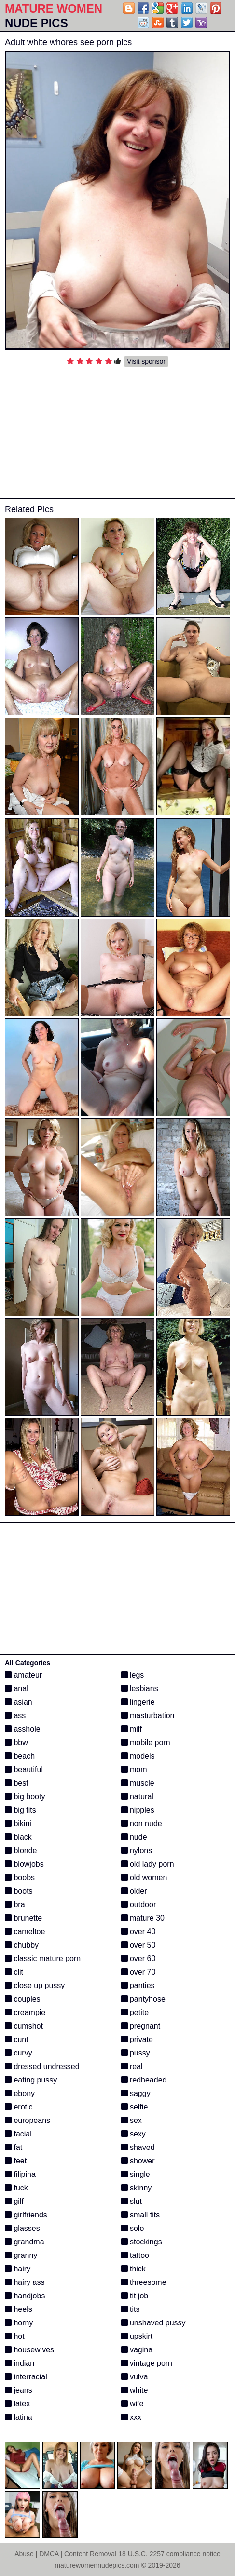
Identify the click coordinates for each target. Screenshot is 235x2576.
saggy (136, 2093)
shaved (138, 2147)
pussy (135, 2053)
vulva (134, 2377)
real (132, 2066)
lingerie (138, 1702)
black (18, 1837)
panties (138, 1985)
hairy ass (24, 2282)
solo (132, 2228)
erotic (19, 2107)
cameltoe (25, 1931)
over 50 (138, 1945)
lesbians (139, 1688)
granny (21, 2255)
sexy (133, 2134)
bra (15, 1904)
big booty (25, 1796)
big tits (20, 1810)
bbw (16, 1742)
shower (138, 2161)
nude (134, 1837)
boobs (20, 1877)
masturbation (148, 1715)
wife (132, 2404)
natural (137, 1796)
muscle (137, 1783)
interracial (26, 2377)
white (134, 2390)
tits (130, 2309)
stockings (141, 2242)
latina (18, 2417)
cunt (16, 2039)
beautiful (24, 1769)
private (137, 2039)
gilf (14, 2201)
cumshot (24, 2026)
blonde (21, 1850)
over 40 (138, 1931)
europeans (27, 2120)
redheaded (144, 2080)
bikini (18, 1823)
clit (14, 1972)
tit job (135, 2296)
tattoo (135, 2255)
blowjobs (24, 1864)
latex (17, 2404)
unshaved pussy (153, 2323)
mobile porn (145, 1742)
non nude (141, 1823)
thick (133, 2269)
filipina (20, 2174)
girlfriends (26, 2215)
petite (135, 2012)
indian (19, 2363)
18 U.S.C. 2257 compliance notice (169, 2554)
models (138, 1756)
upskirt (137, 2336)
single (135, 2174)
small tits (140, 2215)
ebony (20, 2093)
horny (19, 2323)
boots (19, 1891)
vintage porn (147, 2363)
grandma (24, 2242)
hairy (17, 2269)
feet (16, 2161)
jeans (18, 2390)
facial (18, 2134)
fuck (16, 2188)
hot (15, 2336)
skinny (136, 2188)
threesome (143, 2282)
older (134, 1891)
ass (15, 1715)
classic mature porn (43, 1958)
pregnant (141, 2026)
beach (20, 1756)
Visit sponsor (146, 361)
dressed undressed (42, 2066)
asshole (23, 1729)
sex (131, 2120)
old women (144, 1877)
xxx (131, 2417)
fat (13, 2147)
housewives (29, 2350)
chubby (22, 1945)
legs (132, 1675)
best (16, 1783)
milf (131, 1729)
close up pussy (35, 1985)
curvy (18, 2053)
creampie (25, 2012)
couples (23, 1999)
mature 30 (143, 1918)
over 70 (138, 1972)
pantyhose (143, 1999)
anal (16, 1688)
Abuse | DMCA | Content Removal (65, 2554)
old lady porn (147, 1864)
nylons (136, 1850)
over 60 (138, 1958)
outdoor (138, 1904)
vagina (137, 2350)
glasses (22, 2228)
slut (131, 2201)
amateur (23, 1675)
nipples (137, 1810)
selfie (134, 2107)
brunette (23, 1918)
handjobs (25, 2296)
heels (18, 2309)
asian (18, 1702)
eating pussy (31, 2080)
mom (134, 1769)
